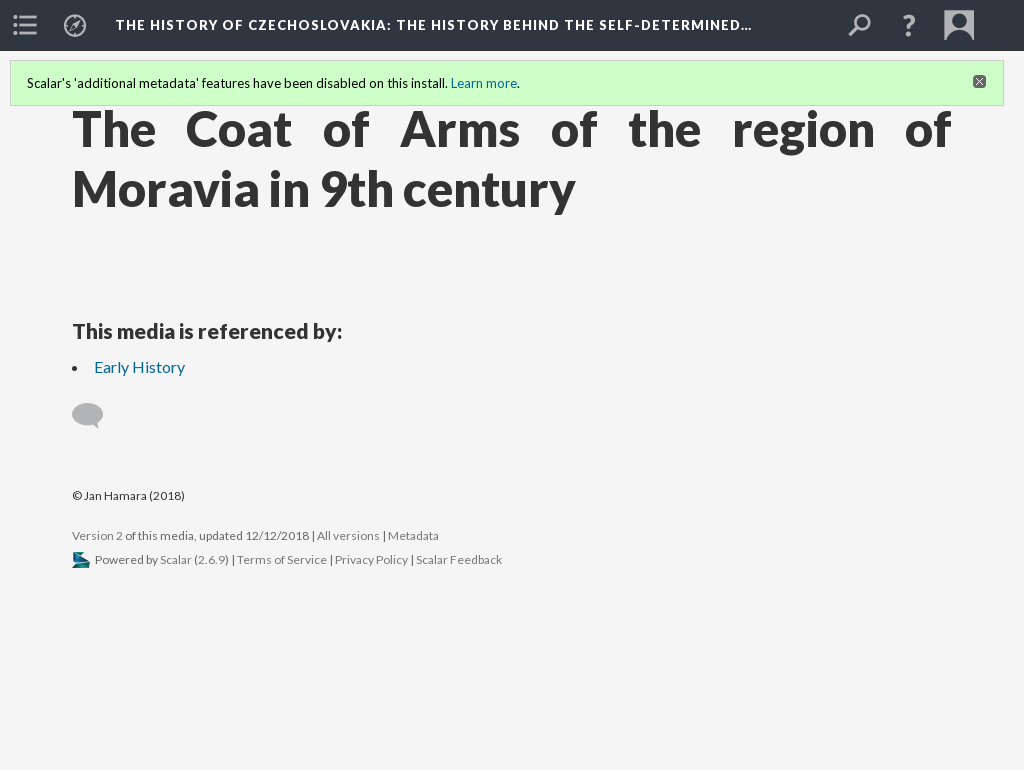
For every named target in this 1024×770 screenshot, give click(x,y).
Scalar (176, 559)
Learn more (484, 83)
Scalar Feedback (459, 559)
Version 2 (97, 535)
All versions (348, 535)
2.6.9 (211, 559)
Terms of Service (282, 559)
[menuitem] (25, 25)
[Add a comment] (96, 416)
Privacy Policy (371, 559)
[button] (909, 25)
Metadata (413, 535)
